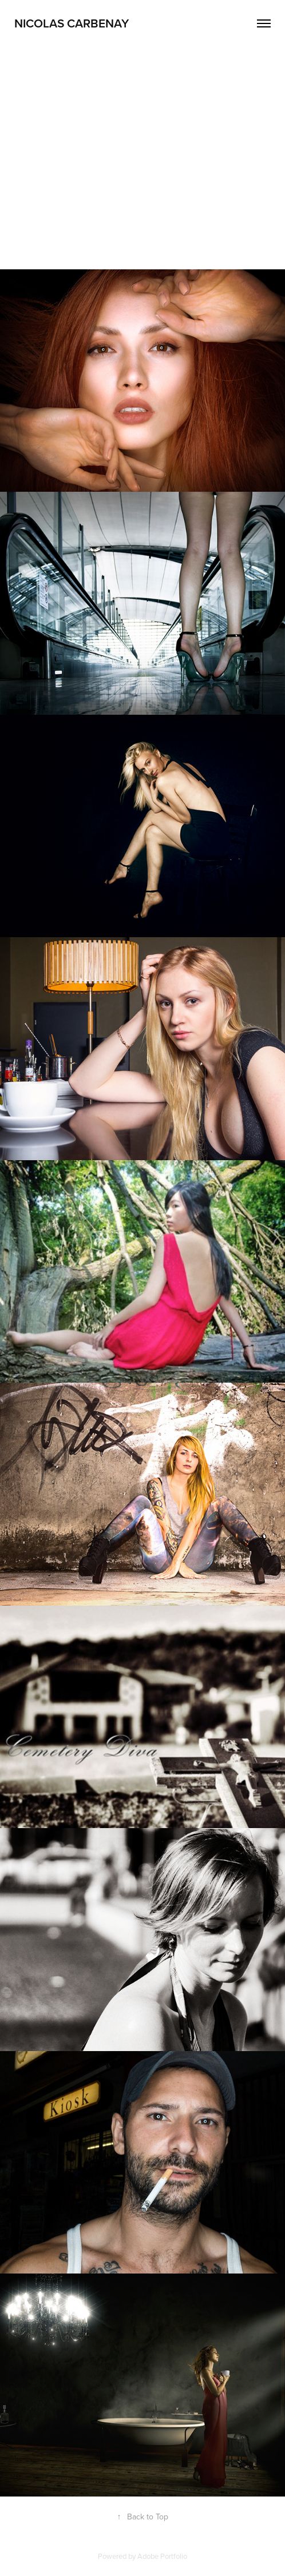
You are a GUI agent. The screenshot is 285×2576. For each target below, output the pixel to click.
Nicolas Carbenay (71, 22)
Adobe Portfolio (162, 2556)
